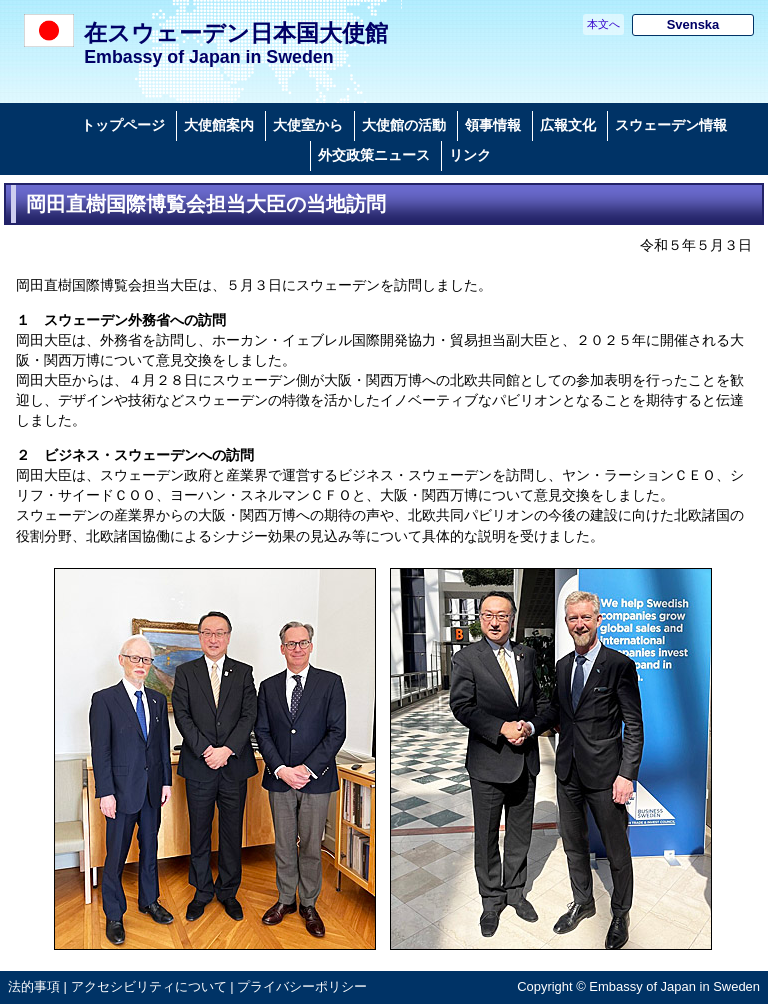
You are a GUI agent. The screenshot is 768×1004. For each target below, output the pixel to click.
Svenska (693, 24)
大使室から (308, 125)
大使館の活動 (404, 125)
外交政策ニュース (374, 155)
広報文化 (568, 125)
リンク (470, 155)
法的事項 (34, 986)
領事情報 (493, 125)
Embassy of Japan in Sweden (208, 57)
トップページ (123, 125)
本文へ (603, 24)
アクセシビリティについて (149, 986)
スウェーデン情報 (671, 125)
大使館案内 (219, 125)
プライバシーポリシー (302, 986)
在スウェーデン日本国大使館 (236, 33)
